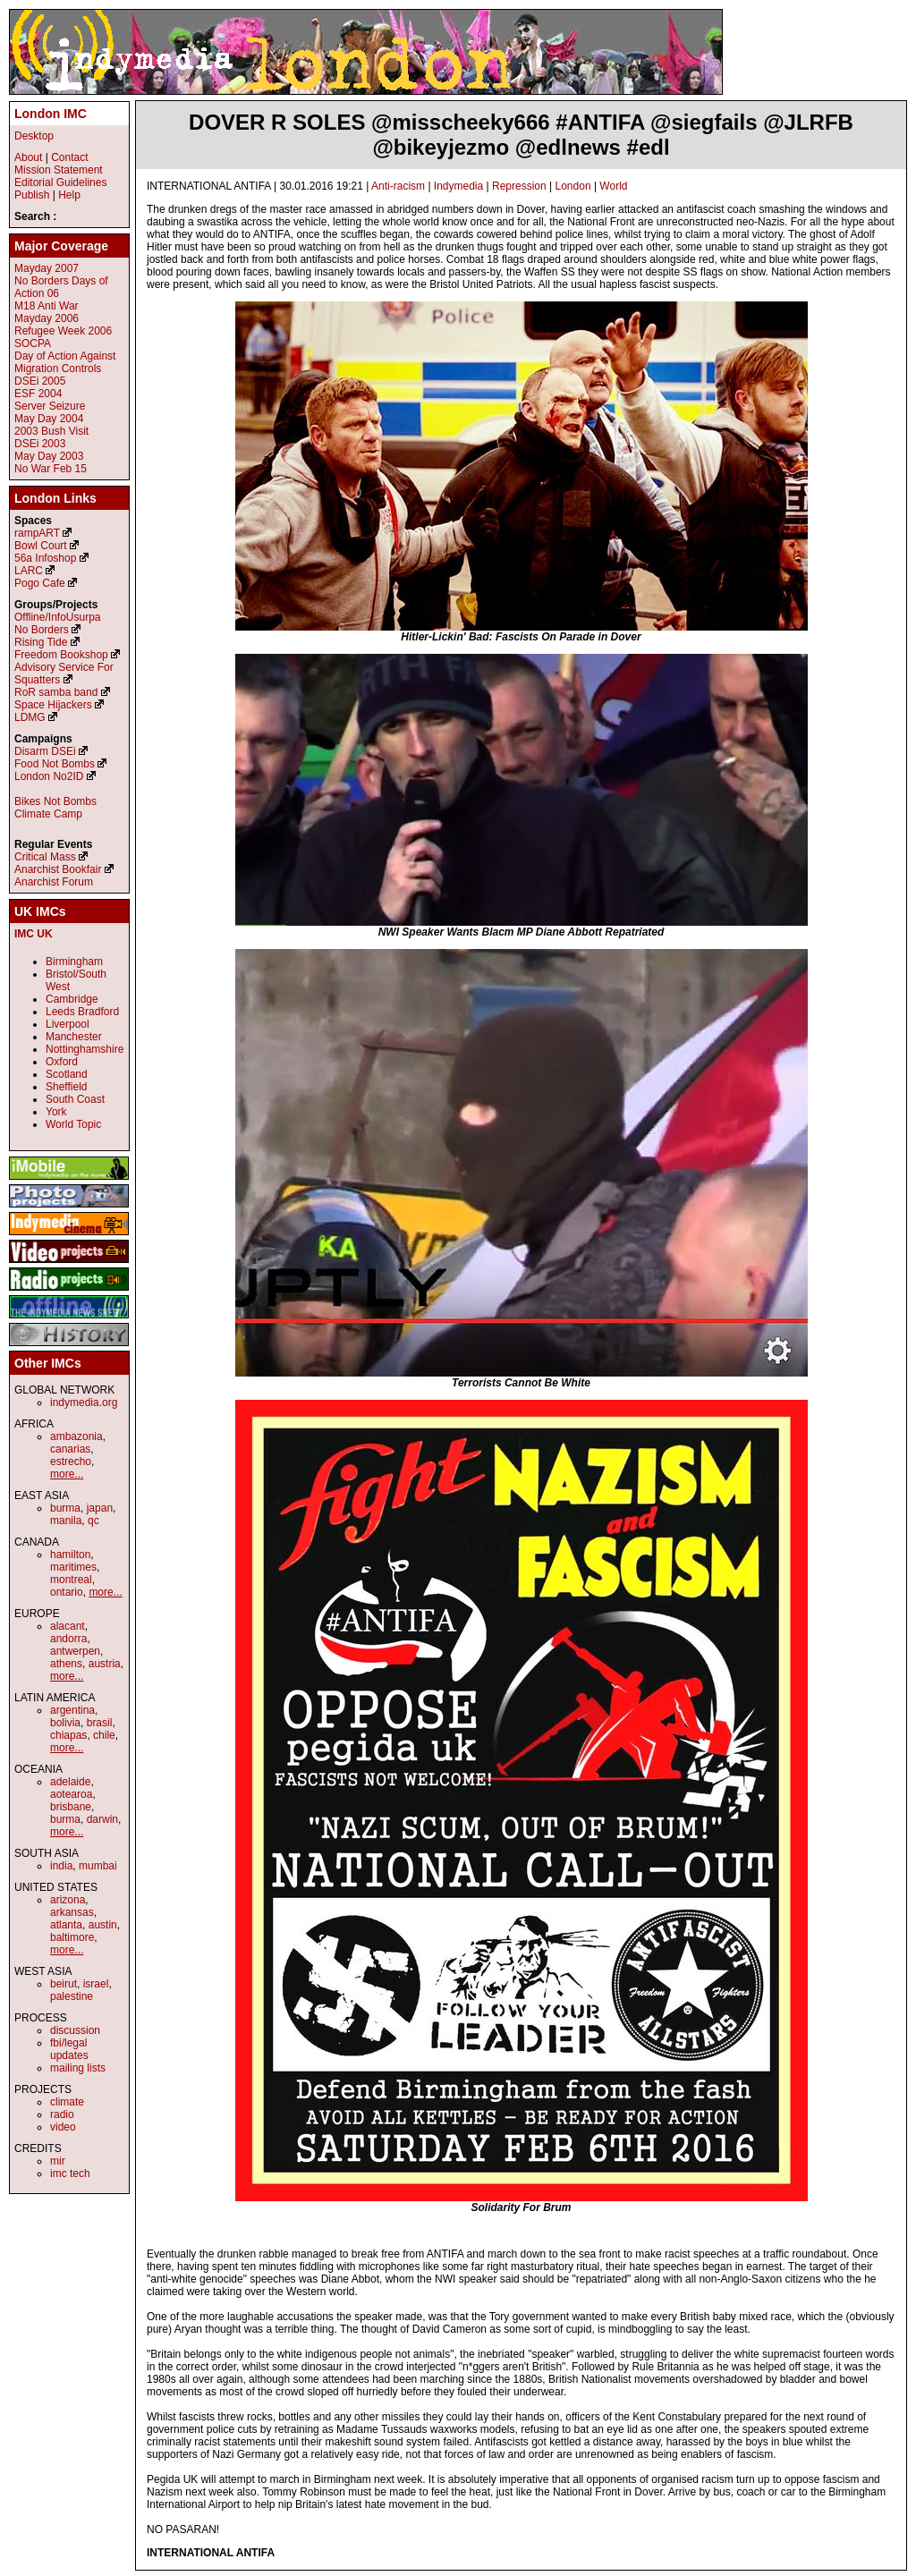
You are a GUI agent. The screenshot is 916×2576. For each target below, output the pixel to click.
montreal (71, 1579)
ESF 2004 (38, 393)
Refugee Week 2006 (63, 331)
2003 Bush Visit (51, 431)
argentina (72, 1710)
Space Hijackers (53, 705)
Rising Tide (42, 642)
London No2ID (48, 776)
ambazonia (76, 1436)
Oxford (62, 1061)
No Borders (41, 629)
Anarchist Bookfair (57, 869)
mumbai (98, 1866)
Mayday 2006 (46, 318)
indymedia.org (83, 1402)
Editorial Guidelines (60, 182)
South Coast (75, 1099)
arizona (67, 1900)
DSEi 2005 (39, 381)
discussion (75, 2030)
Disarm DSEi (45, 751)
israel (96, 1984)
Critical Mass (45, 857)
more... (66, 1474)
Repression (519, 186)
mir (57, 2161)
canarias (70, 1449)
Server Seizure (49, 406)
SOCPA (32, 343)
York (56, 1112)
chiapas (68, 1735)
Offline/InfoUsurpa (57, 617)
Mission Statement (58, 170)
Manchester (74, 1036)
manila (65, 1520)
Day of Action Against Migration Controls (64, 362)
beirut (63, 1984)
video (63, 2127)
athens (66, 1663)
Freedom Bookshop (61, 654)
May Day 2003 (48, 456)
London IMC (50, 113)
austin (103, 1925)
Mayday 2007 (46, 268)
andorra (68, 1638)
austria (105, 1663)
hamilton (70, 1554)
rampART (37, 533)
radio (62, 2114)
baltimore (72, 1937)
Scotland (67, 1074)
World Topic (73, 1124)
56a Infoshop (45, 558)
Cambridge (72, 999)
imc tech (70, 2173)
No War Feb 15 (50, 468)
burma (65, 1508)
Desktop (34, 136)
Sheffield (66, 1086)
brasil (100, 1722)
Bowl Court (40, 545)
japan (100, 1508)
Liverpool (67, 1024)
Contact (69, 157)
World (613, 186)
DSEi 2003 (39, 443)
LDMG (30, 717)
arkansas (72, 1912)
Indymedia (458, 186)
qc (93, 1520)
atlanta (66, 1925)
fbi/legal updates (69, 2049)
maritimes (73, 1567)
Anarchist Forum (53, 882)
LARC (28, 570)
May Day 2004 (48, 418)
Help (69, 195)
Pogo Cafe (39, 583)
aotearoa (71, 1794)
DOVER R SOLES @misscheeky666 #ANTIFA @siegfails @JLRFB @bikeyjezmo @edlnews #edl (521, 134)
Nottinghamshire (84, 1049)
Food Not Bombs (54, 764)
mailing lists (78, 2068)
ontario (66, 1592)
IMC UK (33, 934)
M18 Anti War (46, 306)
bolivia (65, 1722)
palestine (71, 1996)
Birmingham (74, 961)
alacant (67, 1626)
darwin (102, 1819)
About (28, 157)
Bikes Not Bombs (55, 801)
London (573, 186)
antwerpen (75, 1651)
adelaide (70, 1781)
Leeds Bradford (82, 1011)
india (61, 1866)
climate (67, 2102)
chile (104, 1735)
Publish (31, 195)
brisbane (70, 1807)
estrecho (70, 1461)
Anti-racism (398, 186)
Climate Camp (48, 814)
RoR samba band (56, 692)
